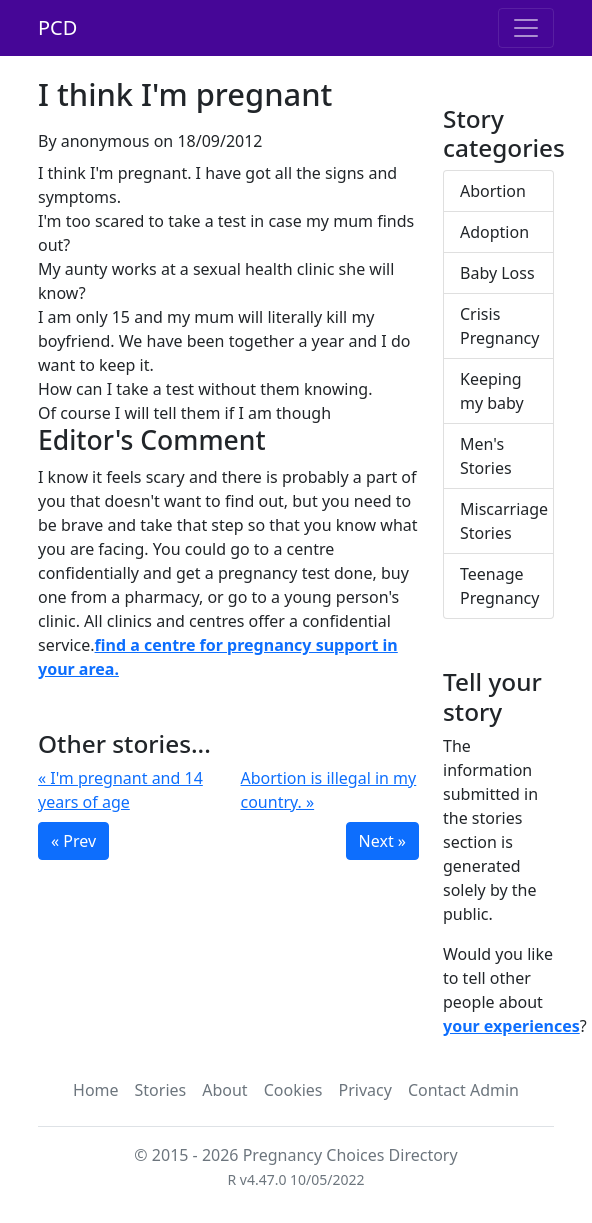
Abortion (493, 191)
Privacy (365, 1090)
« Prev (73, 841)
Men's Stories (486, 456)
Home (96, 1090)
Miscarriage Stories (504, 521)
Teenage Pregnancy (499, 586)
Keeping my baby (492, 391)
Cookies (293, 1090)
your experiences (511, 1026)
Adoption (494, 232)
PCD (57, 27)
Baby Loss (497, 273)
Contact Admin (463, 1090)
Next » (382, 841)
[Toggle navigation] (526, 28)
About (224, 1090)
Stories (161, 1090)
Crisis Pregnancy (499, 326)
